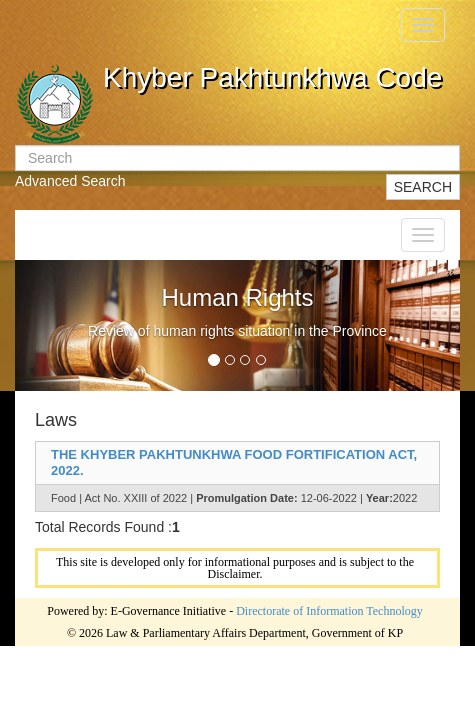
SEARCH (423, 187)
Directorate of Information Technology (329, 611)
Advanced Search (70, 181)
